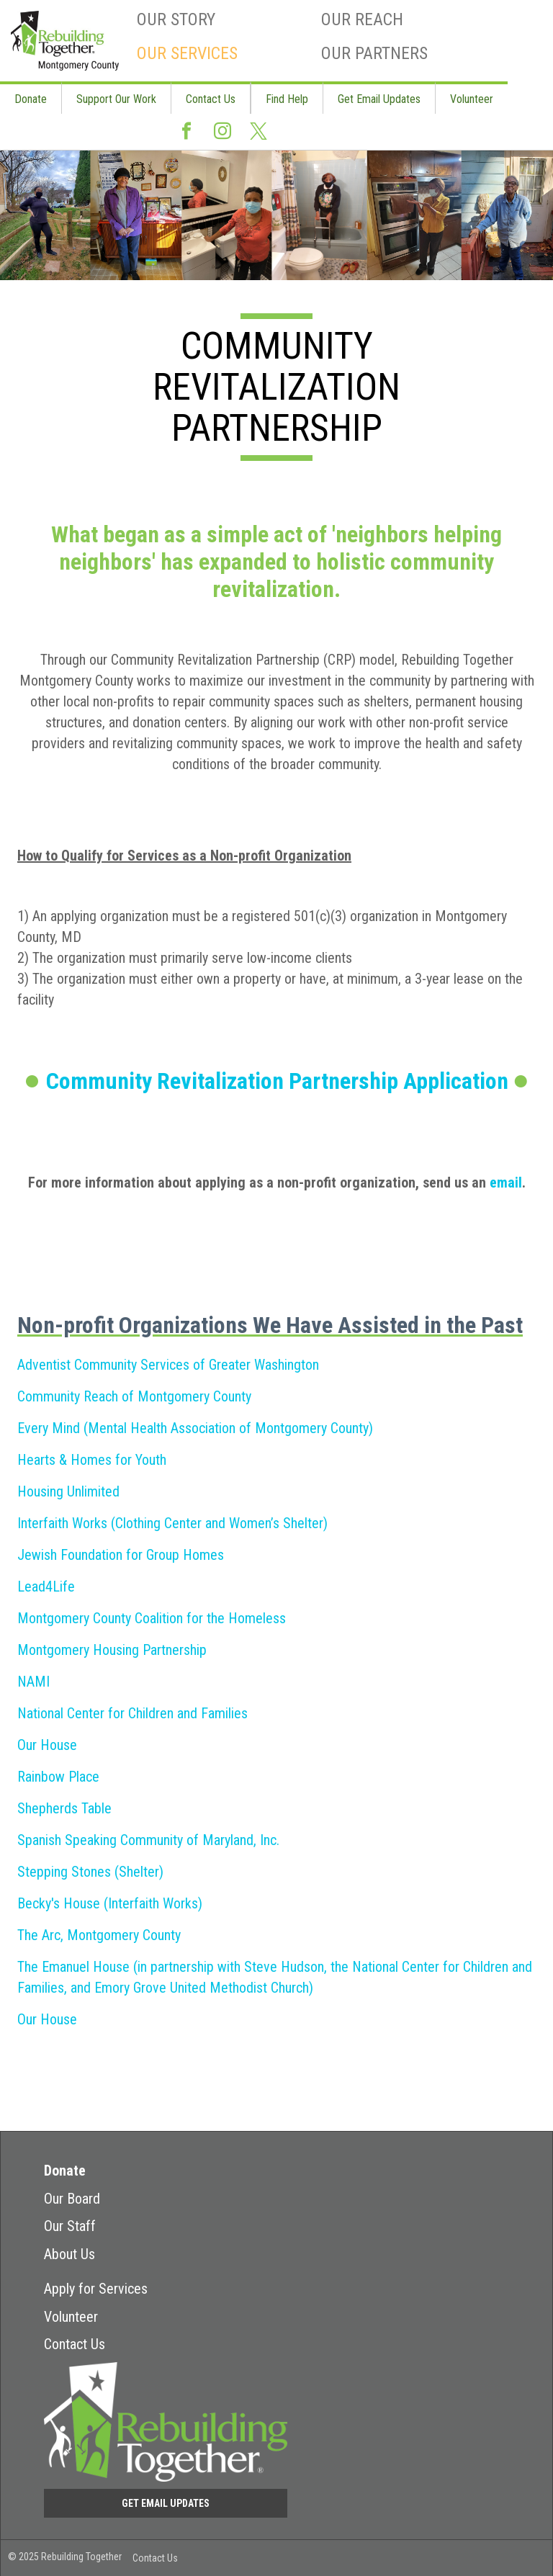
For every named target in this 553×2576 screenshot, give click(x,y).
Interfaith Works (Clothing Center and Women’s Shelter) (172, 1523)
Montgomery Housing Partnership (112, 1650)
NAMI (33, 1681)
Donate (30, 99)
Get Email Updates (379, 99)
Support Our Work (116, 99)
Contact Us (210, 99)
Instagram (222, 132)
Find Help (287, 99)
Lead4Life (46, 1586)
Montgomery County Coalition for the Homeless (151, 1618)
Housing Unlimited (68, 1491)
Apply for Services (96, 2288)
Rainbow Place (58, 1776)
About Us (69, 2254)
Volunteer (471, 99)
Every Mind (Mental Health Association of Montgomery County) (195, 1428)
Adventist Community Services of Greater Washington (168, 1364)
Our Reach (362, 19)
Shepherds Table (64, 1808)
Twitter (258, 132)
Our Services (187, 53)
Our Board (72, 2198)
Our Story (176, 19)
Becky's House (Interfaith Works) (109, 1903)
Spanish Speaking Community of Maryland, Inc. (148, 1840)
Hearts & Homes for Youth (91, 1459)
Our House (47, 1745)
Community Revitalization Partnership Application (277, 1081)
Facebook (186, 132)
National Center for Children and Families (132, 1713)
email (506, 1182)
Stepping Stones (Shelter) (90, 1871)
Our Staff (70, 2226)
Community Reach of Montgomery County (134, 1396)
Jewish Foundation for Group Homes (120, 1554)
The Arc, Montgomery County (99, 1935)
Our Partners (374, 53)
